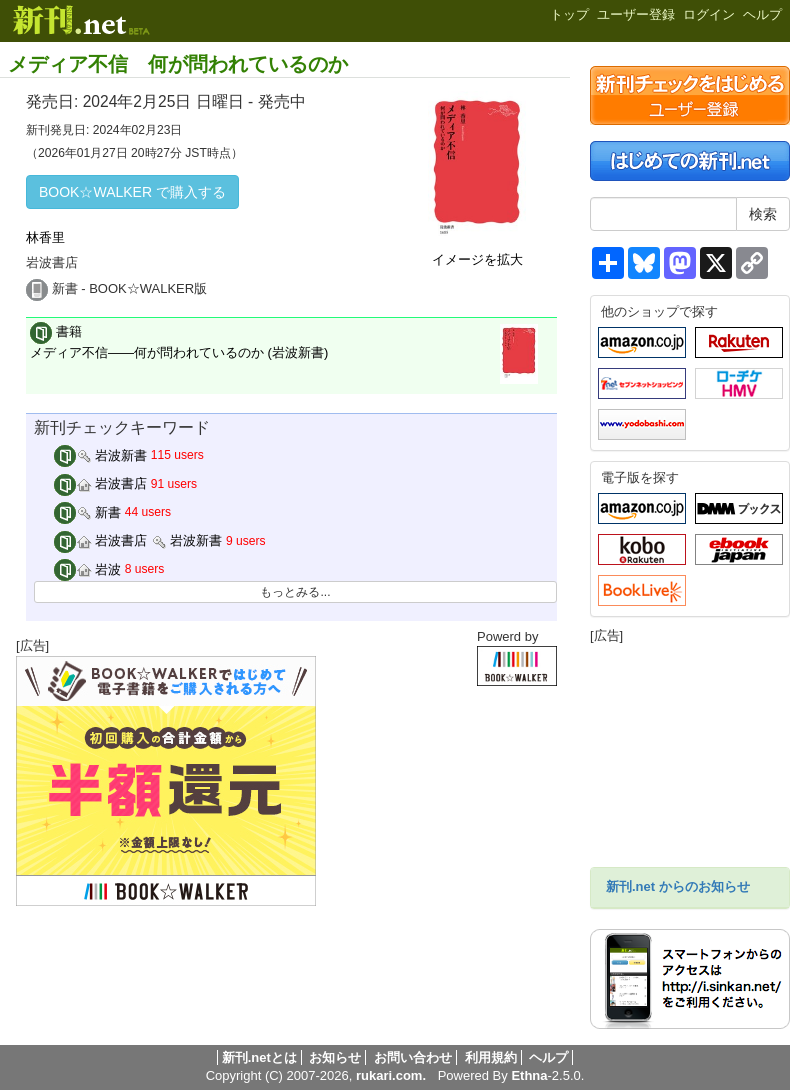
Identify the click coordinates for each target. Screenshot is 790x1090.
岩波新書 (101, 455)
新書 (88, 512)
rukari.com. (391, 1075)
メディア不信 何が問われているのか (178, 64)
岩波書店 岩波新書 (138, 540)
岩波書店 (101, 483)
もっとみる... (295, 592)
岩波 (88, 569)
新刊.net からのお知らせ (678, 886)
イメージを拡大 (477, 259)
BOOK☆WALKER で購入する (132, 192)
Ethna (529, 1075)
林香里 (45, 237)
